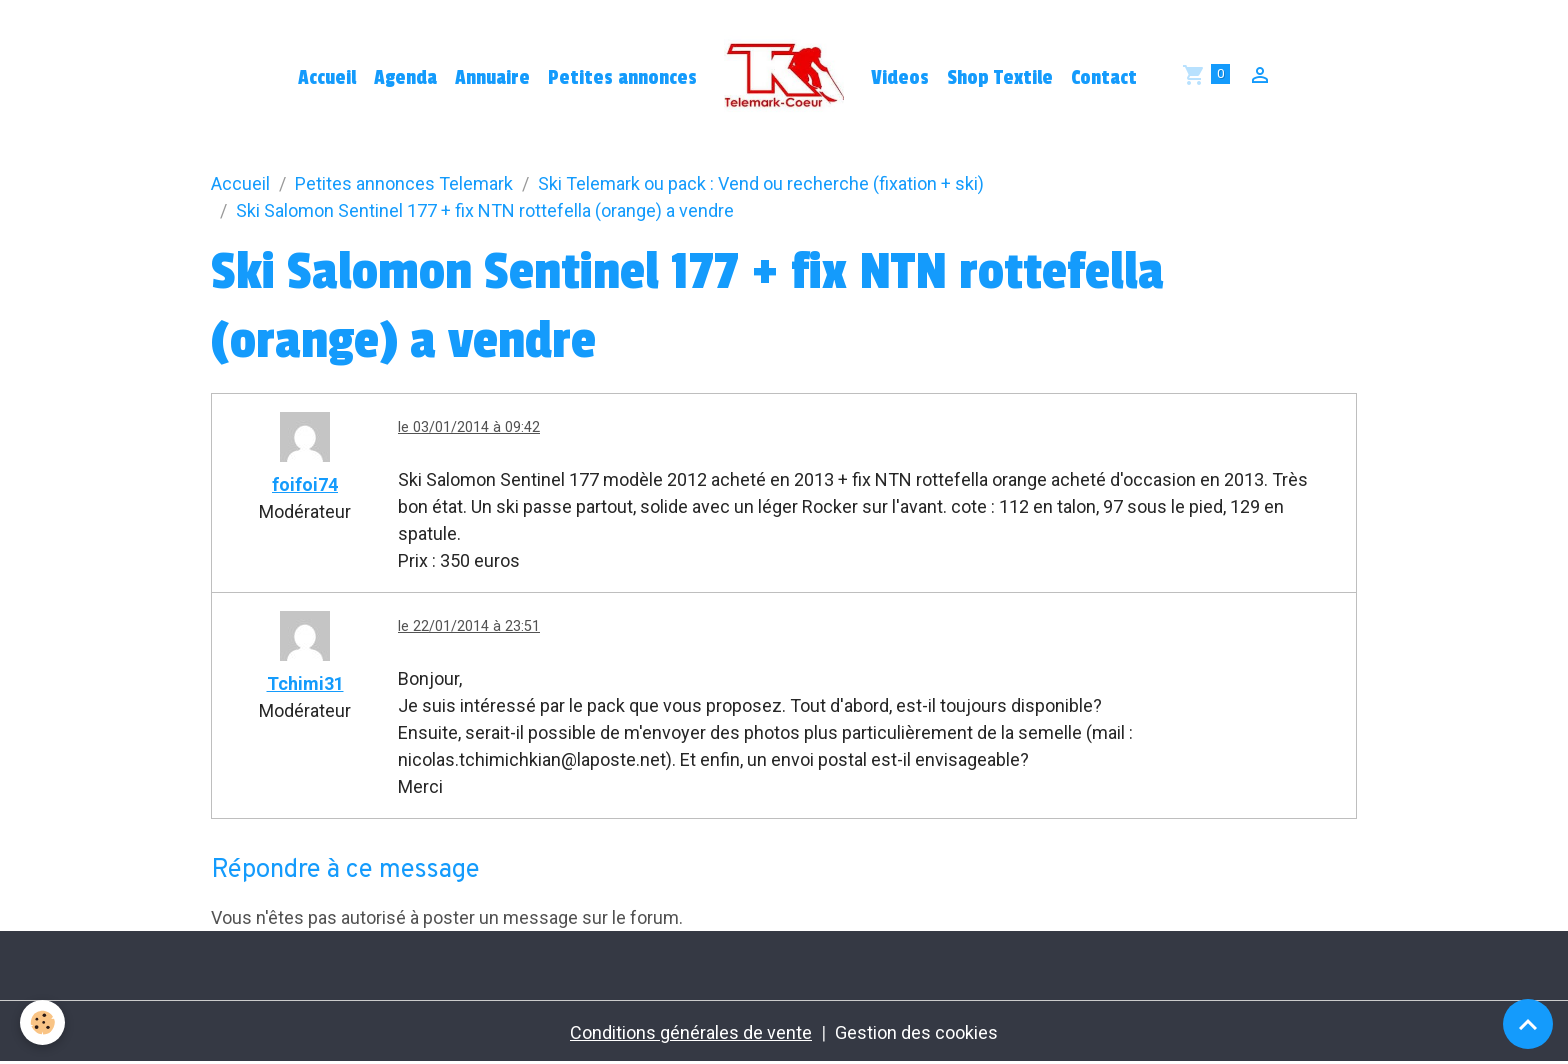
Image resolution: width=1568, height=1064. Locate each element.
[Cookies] (42, 1022)
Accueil (327, 78)
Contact (1104, 78)
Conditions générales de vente (691, 1032)
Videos (900, 78)
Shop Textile (1000, 78)
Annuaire (492, 78)
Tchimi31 (305, 683)
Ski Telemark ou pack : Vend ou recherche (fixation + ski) (761, 183)
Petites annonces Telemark (404, 183)
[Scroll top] (1528, 1024)
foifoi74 (305, 484)
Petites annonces (622, 78)
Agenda (405, 78)
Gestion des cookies (916, 1032)
